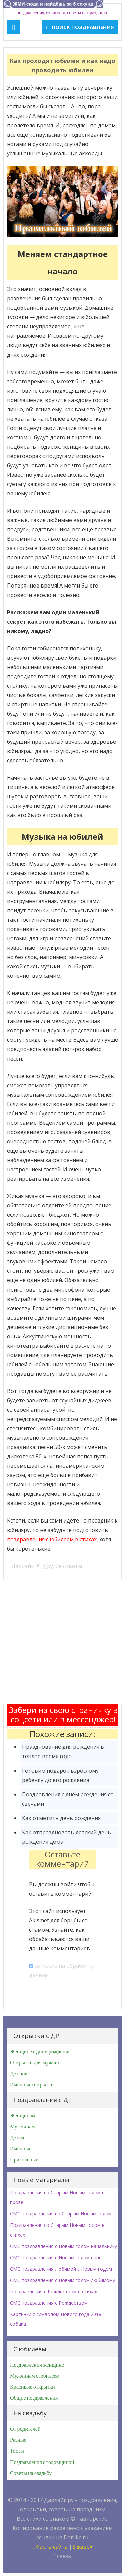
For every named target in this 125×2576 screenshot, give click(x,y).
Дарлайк (22, 1566)
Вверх (83, 2546)
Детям (17, 2137)
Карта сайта (50, 2546)
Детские (19, 2073)
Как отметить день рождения (61, 1818)
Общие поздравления (34, 2398)
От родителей (25, 2429)
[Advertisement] (62, 1641)
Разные (18, 2440)
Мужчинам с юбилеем (35, 2376)
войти (68, 1884)
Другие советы (62, 1566)
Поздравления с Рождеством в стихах (53, 2291)
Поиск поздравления (80, 27)
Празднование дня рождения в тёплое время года (63, 1751)
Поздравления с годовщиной (42, 2462)
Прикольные (24, 2159)
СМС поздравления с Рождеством (49, 2303)
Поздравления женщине (37, 2365)
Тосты (17, 2451)
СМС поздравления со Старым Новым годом (61, 2213)
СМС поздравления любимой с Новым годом (61, 2269)
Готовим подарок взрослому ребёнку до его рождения (60, 1775)
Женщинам (22, 2115)
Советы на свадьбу (31, 2473)
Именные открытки (32, 2084)
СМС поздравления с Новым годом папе (56, 2257)
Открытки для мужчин (35, 2062)
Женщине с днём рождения (40, 2051)
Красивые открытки (32, 2387)
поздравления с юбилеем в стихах (52, 1539)
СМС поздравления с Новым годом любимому (62, 2280)
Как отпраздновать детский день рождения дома (66, 1837)
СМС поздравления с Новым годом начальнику (63, 2246)
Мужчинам (22, 2126)
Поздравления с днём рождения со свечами (68, 1799)
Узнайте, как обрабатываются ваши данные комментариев (59, 1939)
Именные (20, 2148)
